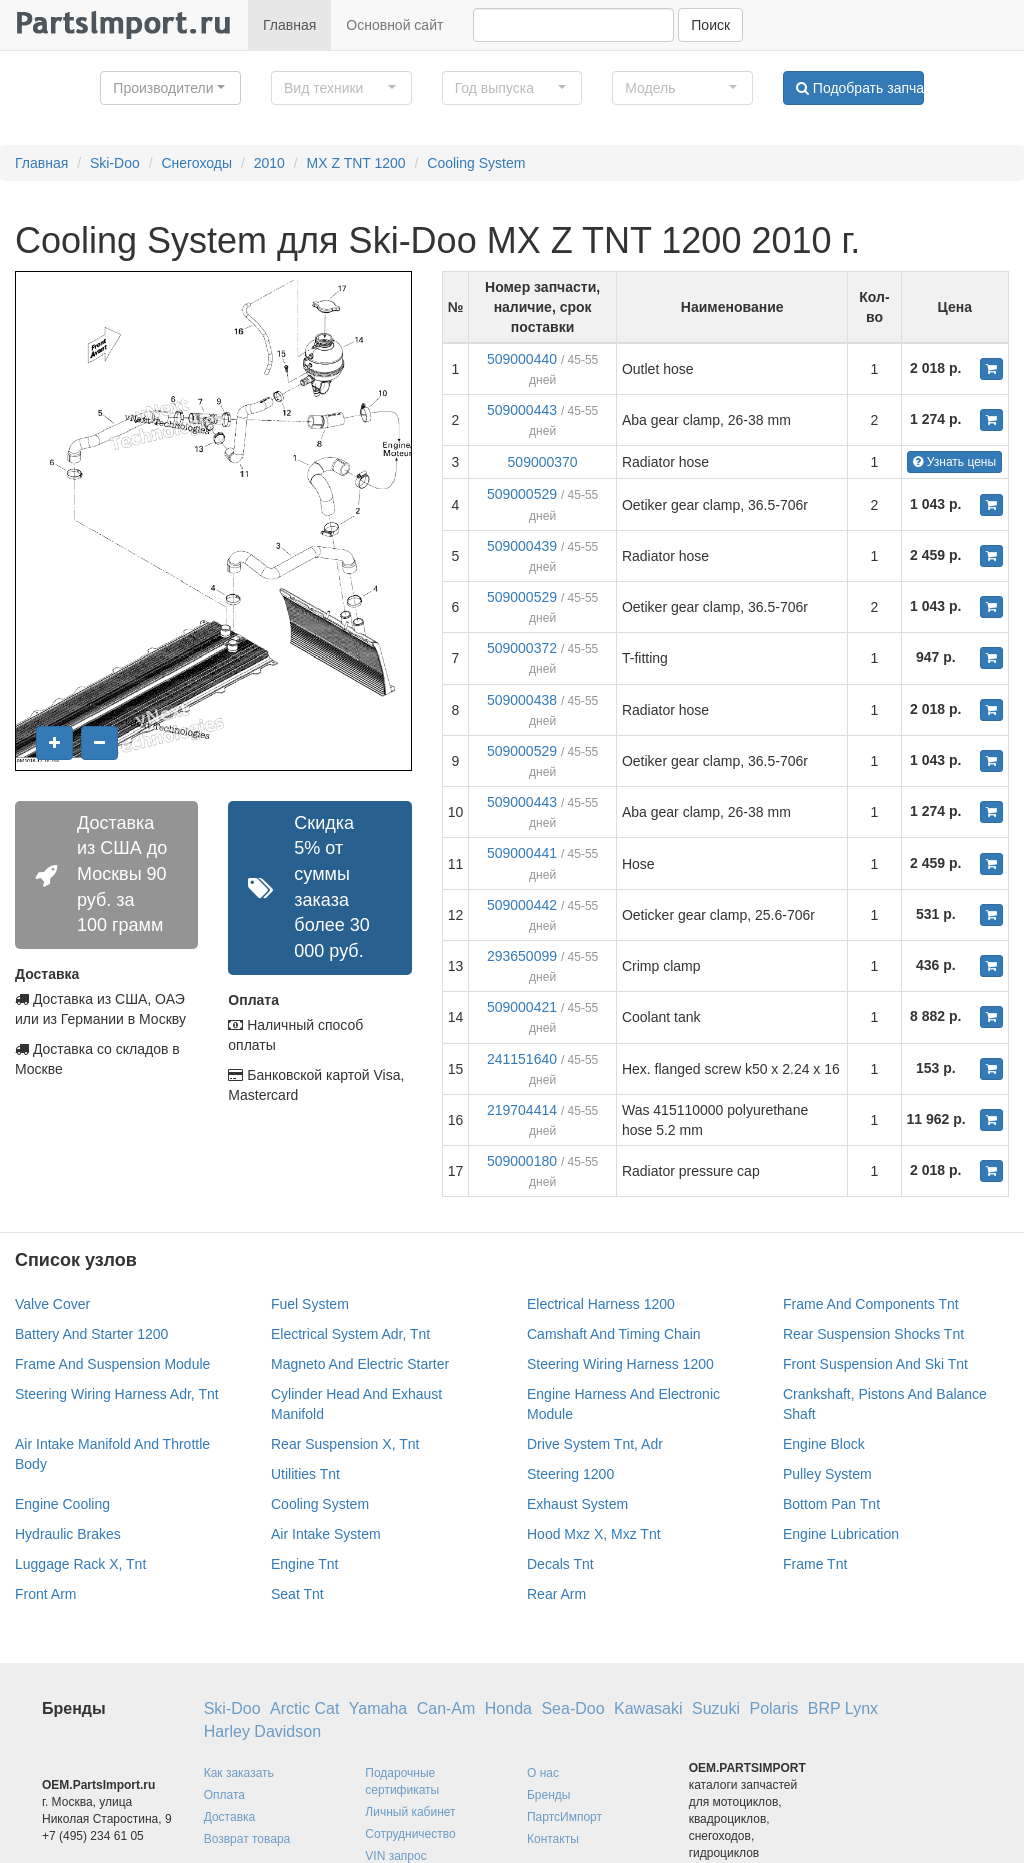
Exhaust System (577, 1504)
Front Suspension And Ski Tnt (875, 1364)
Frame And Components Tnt (871, 1304)
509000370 (543, 462)
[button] (170, 88)
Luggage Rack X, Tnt (80, 1564)
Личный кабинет (410, 1812)
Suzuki (716, 1708)
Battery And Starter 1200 (91, 1334)
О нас (543, 1773)
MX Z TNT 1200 (356, 163)
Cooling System (476, 163)
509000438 (522, 700)
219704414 (522, 1110)
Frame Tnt (815, 1564)
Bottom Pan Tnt (831, 1504)
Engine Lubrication (841, 1534)
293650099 (522, 956)
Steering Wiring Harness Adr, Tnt (117, 1394)
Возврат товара (247, 1839)
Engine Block (824, 1444)
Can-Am (446, 1708)
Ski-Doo (115, 163)
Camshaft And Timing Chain (614, 1334)
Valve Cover (52, 1304)
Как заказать (239, 1773)
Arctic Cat (304, 1708)
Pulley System (827, 1474)
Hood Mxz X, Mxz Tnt (594, 1534)
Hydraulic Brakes (68, 1534)
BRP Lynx (843, 1708)
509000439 (522, 546)
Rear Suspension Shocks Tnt (873, 1334)
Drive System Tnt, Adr (595, 1444)
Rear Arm (556, 1594)
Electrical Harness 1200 (601, 1304)
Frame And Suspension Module (112, 1364)
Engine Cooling (62, 1504)
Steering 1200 (570, 1474)
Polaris (773, 1708)
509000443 (522, 410)
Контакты (553, 1839)
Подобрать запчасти (860, 88)
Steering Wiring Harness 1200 (620, 1364)
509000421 (522, 1007)
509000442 (522, 905)
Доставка (230, 1817)
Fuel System (310, 1304)
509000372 (522, 648)
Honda (508, 1708)
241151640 (522, 1059)
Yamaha (378, 1708)
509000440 (522, 359)
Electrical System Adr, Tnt (350, 1334)
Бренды (548, 1795)
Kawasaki (648, 1708)
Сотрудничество (410, 1834)
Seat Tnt (297, 1594)
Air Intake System (326, 1534)
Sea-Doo (572, 1708)
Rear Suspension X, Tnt (345, 1444)
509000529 (522, 494)
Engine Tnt (304, 1564)
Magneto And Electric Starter (360, 1364)
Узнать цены (954, 462)
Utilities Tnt (305, 1474)
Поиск (710, 25)
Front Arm (45, 1594)
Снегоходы (196, 163)
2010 (269, 163)
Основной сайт (394, 25)
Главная (289, 25)
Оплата (224, 1795)
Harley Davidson (262, 1731)
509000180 (522, 1161)
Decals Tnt (560, 1564)
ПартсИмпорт (564, 1817)
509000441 (522, 853)
